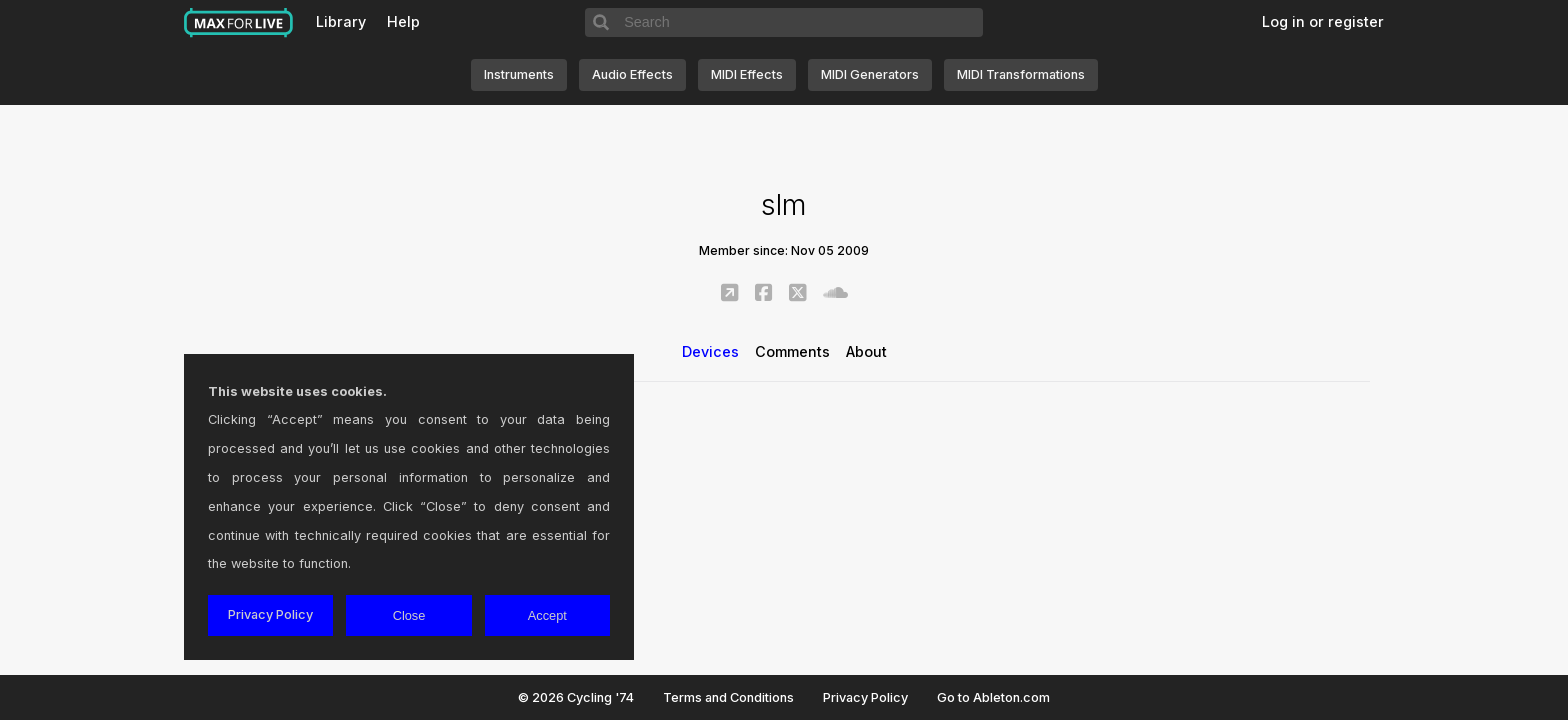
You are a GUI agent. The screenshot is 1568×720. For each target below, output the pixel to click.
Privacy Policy (865, 697)
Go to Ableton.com (993, 697)
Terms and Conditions (728, 697)
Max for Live (239, 23)
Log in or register (1323, 21)
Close (409, 615)
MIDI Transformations (1021, 74)
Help (403, 21)
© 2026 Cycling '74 (576, 697)
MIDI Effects (747, 74)
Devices (710, 351)
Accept (547, 615)
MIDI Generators (870, 74)
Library (341, 21)
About (866, 351)
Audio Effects (632, 74)
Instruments (519, 74)
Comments (792, 351)
